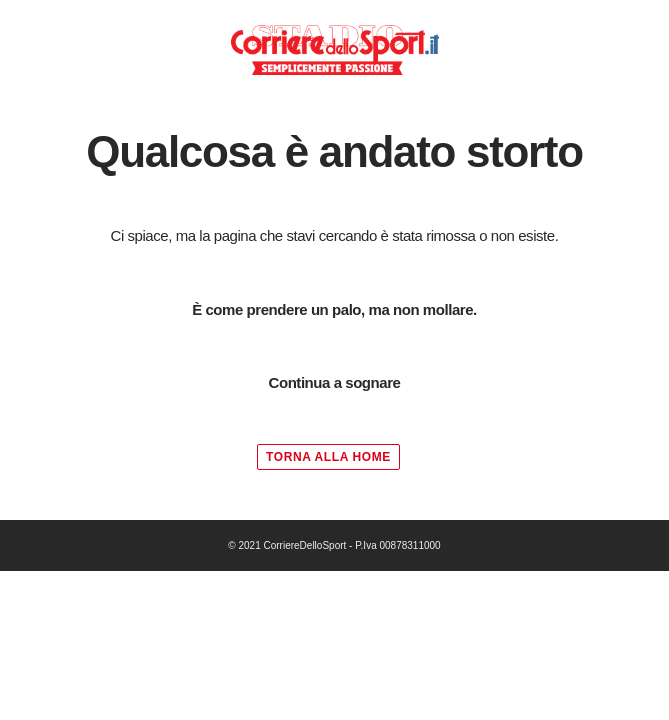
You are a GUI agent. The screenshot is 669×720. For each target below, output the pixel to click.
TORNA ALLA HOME (328, 457)
